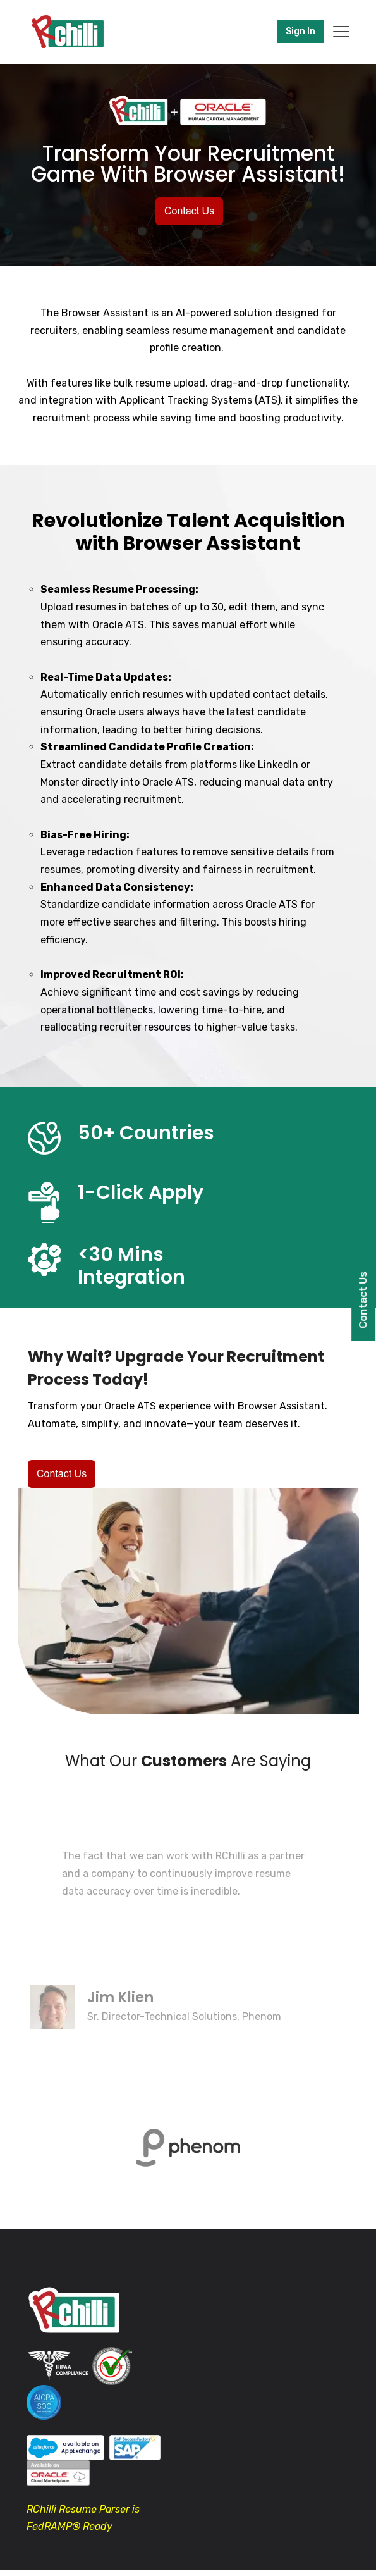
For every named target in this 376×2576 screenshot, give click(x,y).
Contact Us (363, 1300)
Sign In (300, 31)
